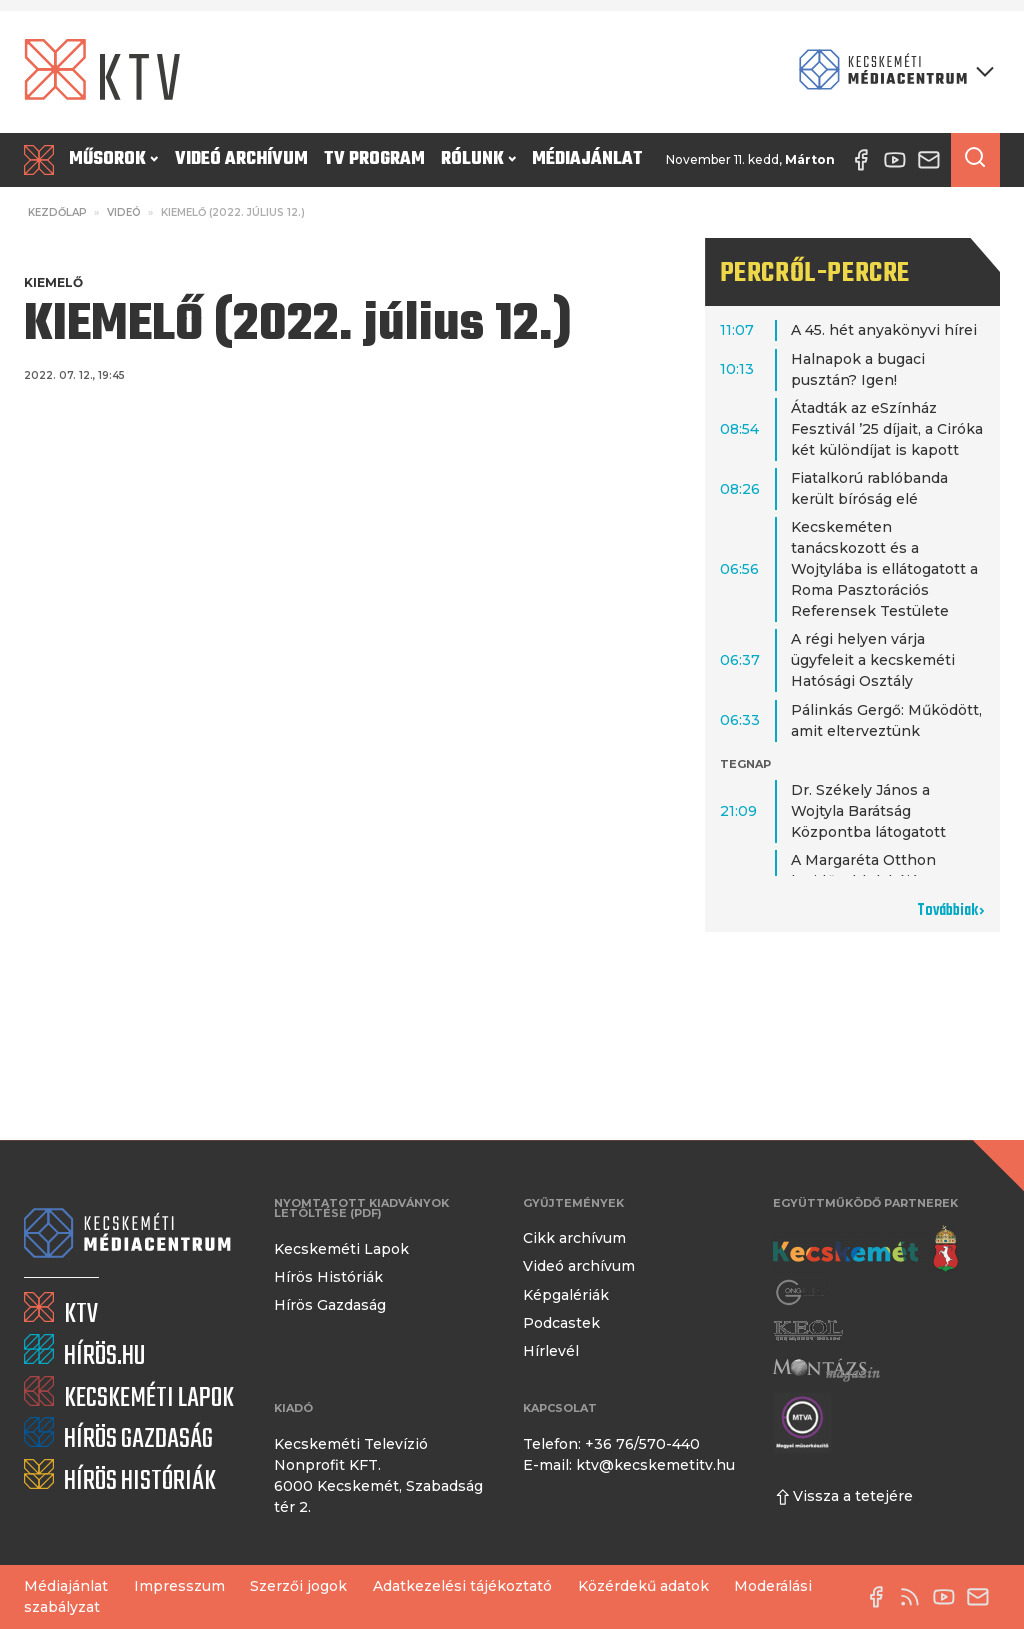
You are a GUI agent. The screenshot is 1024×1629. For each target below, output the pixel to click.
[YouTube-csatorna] (949, 1597)
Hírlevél (551, 1351)
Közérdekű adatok (643, 1586)
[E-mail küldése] (983, 1597)
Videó (124, 212)
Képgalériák (566, 1295)
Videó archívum (241, 159)
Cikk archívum (574, 1238)
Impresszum (179, 1586)
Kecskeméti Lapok (341, 1249)
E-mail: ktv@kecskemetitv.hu (629, 1465)
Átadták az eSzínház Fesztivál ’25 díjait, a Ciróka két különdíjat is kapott (887, 429)
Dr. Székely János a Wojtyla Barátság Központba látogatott (868, 811)
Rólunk (478, 159)
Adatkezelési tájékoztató (462, 1586)
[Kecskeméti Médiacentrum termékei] (892, 71)
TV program (374, 159)
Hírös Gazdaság (330, 1305)
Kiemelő (53, 282)
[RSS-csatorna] (915, 1597)
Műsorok (113, 159)
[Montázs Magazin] (826, 1369)
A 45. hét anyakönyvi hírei (884, 330)
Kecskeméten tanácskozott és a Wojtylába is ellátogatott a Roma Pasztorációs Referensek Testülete (884, 569)
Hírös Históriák (328, 1277)
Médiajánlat (587, 159)
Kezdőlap (57, 212)
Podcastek (561, 1323)
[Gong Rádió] (801, 1292)
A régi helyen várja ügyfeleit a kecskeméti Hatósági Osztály (873, 660)
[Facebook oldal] (881, 1597)
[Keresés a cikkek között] (975, 160)
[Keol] (808, 1331)
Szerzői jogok (298, 1586)
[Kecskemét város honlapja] (865, 1249)
